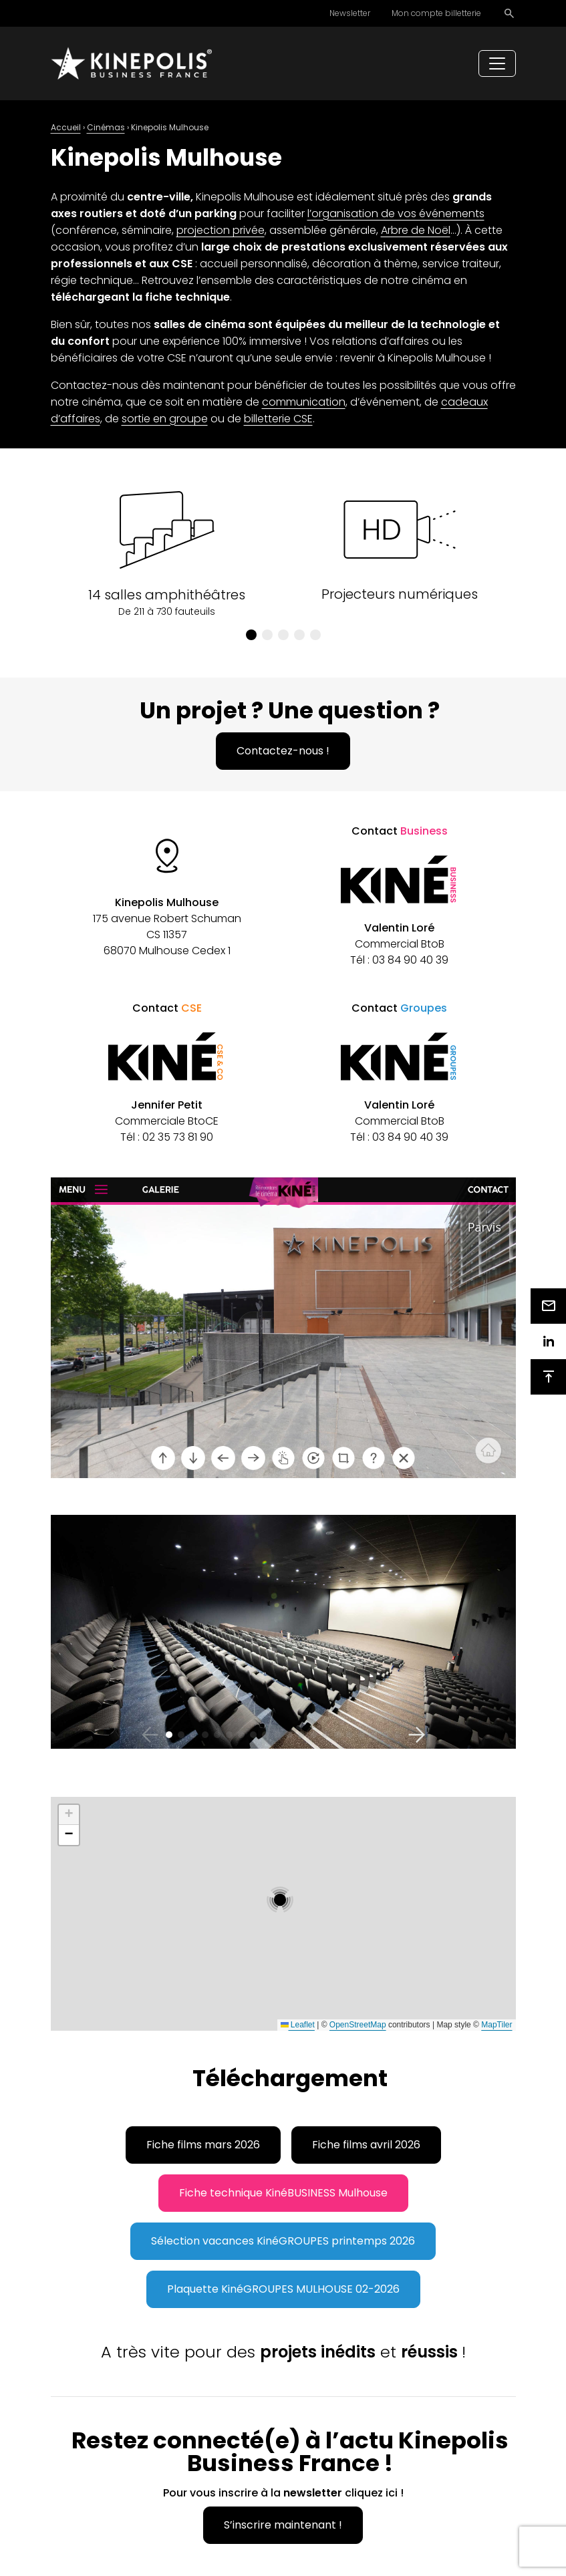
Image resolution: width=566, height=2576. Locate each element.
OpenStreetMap (357, 2024)
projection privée (220, 230)
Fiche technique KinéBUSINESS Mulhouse (283, 2192)
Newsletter (349, 13)
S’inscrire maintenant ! (283, 2525)
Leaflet (298, 2024)
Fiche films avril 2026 (366, 2144)
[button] (251, 634)
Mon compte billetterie (436, 13)
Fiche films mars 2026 (203, 2144)
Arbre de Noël (415, 230)
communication (303, 402)
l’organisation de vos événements (395, 213)
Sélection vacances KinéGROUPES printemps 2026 (283, 2241)
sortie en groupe (165, 418)
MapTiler (496, 2024)
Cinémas (106, 127)
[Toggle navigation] (497, 63)
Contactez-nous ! (283, 750)
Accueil (66, 127)
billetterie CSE (278, 418)
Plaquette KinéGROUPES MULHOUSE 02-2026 (283, 2289)
